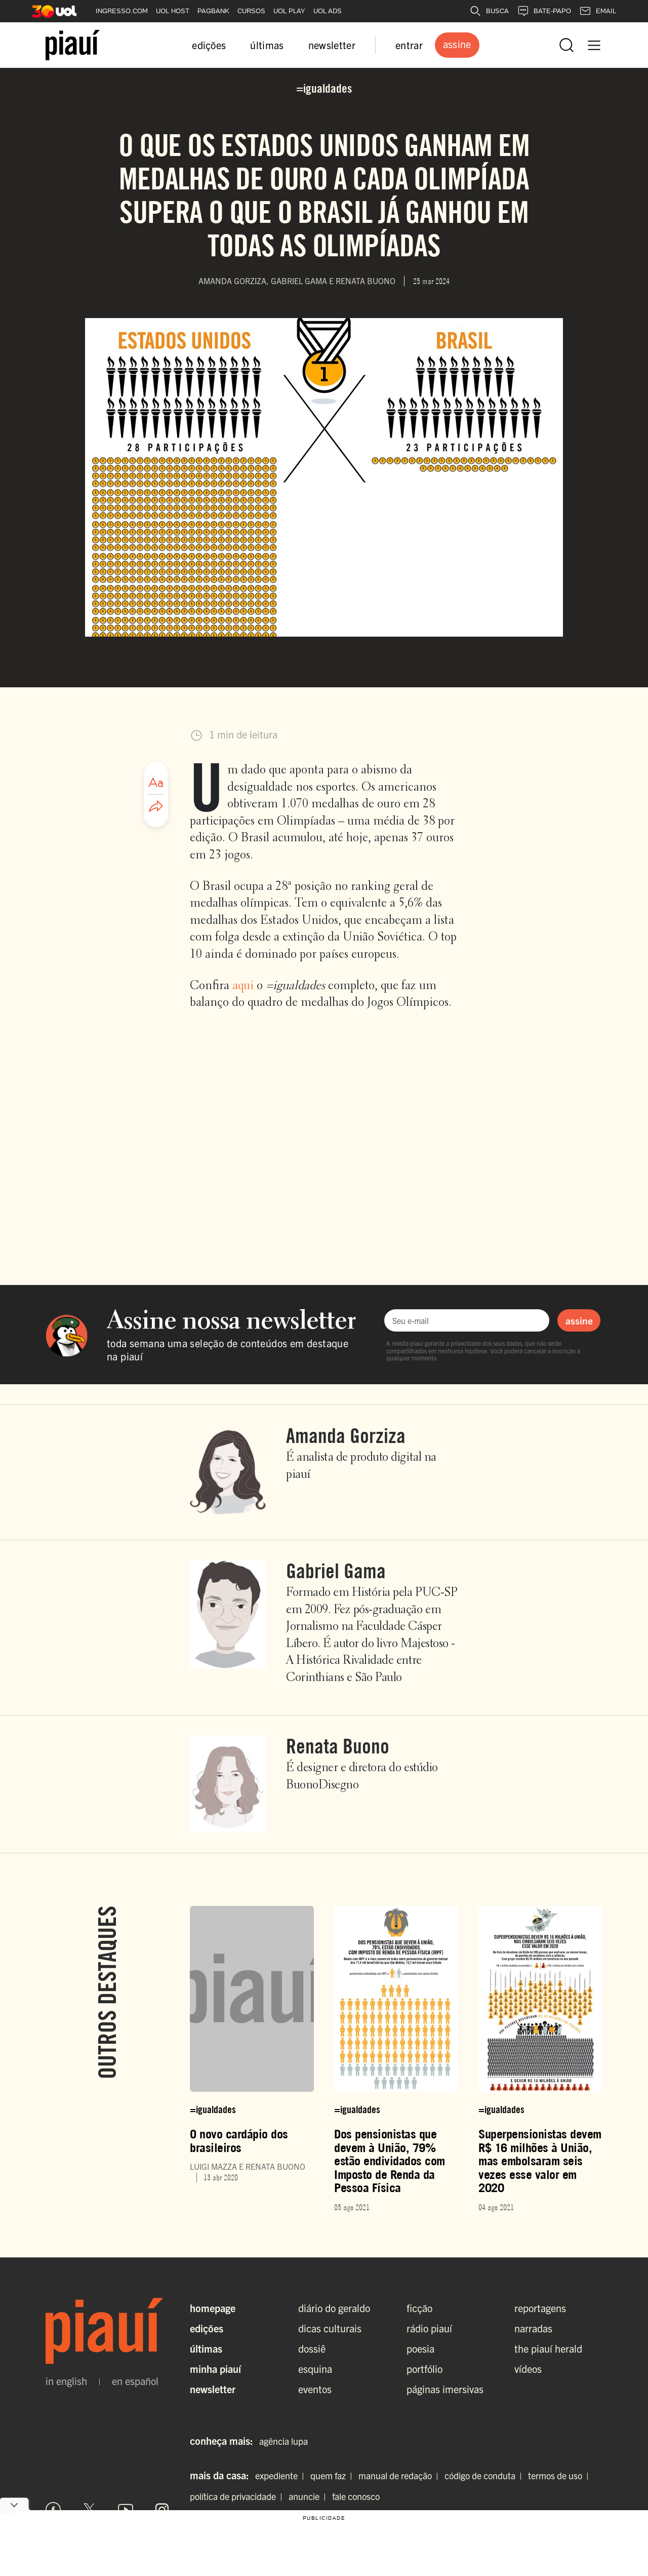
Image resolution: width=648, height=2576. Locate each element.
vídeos (528, 2368)
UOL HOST (172, 11)
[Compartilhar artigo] (156, 807)
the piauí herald (548, 2348)
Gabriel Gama (336, 1570)
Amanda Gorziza (346, 1435)
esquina (315, 2368)
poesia (420, 2348)
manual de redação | (400, 2475)
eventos (315, 2389)
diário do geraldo (334, 2307)
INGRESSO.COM (122, 11)
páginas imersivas (445, 2389)
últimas (267, 44)
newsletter (331, 44)
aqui (243, 986)
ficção (419, 2307)
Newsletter (212, 2389)
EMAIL (597, 11)
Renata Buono (337, 1746)
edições (209, 44)
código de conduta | (485, 2475)
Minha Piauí (215, 2368)
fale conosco (356, 2496)
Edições (206, 2328)
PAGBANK (213, 11)
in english (66, 2381)
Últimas (206, 2348)
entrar (409, 44)
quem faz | (333, 2475)
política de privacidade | (238, 2496)
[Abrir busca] (566, 45)
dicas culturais (329, 2328)
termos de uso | (560, 2475)
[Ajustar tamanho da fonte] (156, 782)
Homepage (212, 2307)
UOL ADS (327, 11)
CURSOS (251, 11)
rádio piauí (429, 2328)
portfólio (424, 2368)
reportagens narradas (540, 2317)
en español (135, 2381)
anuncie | (309, 2496)
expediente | (281, 2475)
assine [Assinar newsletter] (579, 1320)
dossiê (312, 2348)
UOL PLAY (289, 11)
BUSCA (489, 11)
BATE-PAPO (544, 11)
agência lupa (283, 2441)
